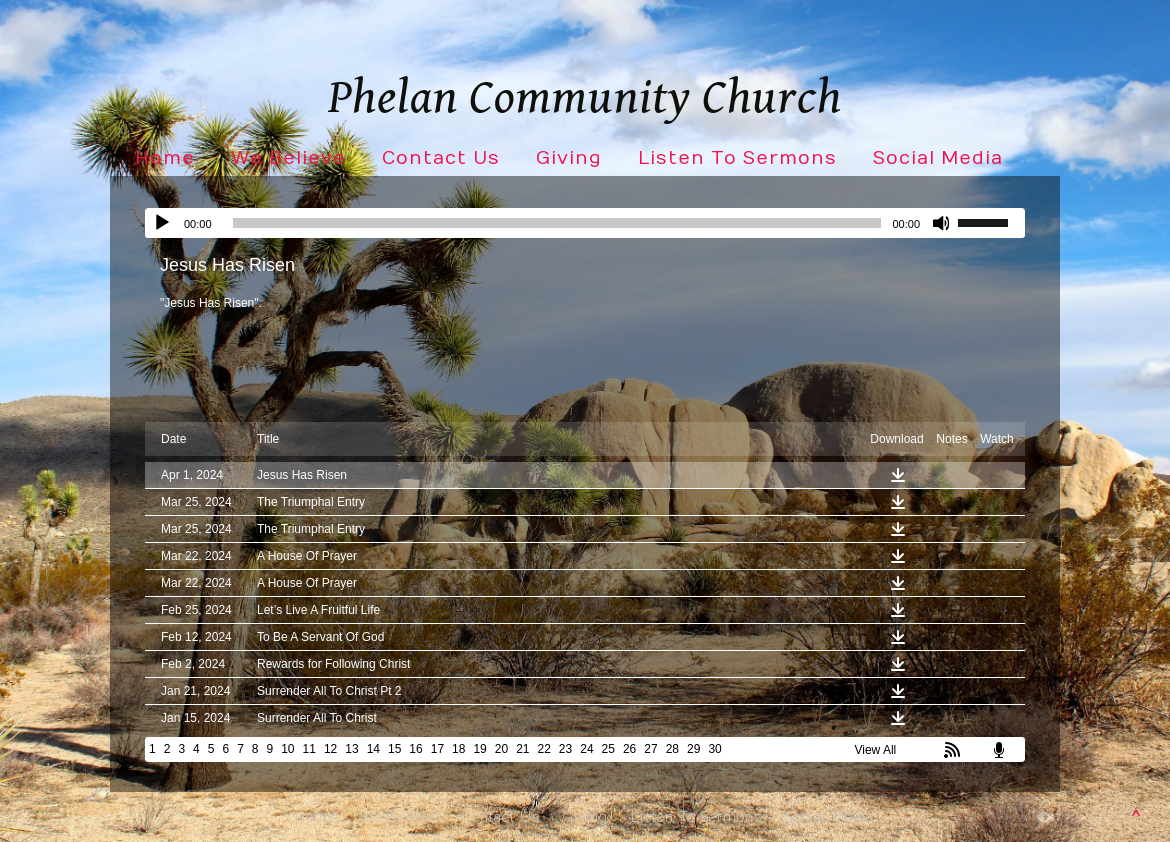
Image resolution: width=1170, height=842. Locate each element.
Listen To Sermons (737, 158)
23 (565, 749)
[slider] (557, 223)
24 (586, 749)
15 (394, 749)
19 (479, 749)
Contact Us (441, 158)
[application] (585, 223)
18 (458, 749)
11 (309, 749)
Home (165, 158)
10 (287, 749)
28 (672, 749)
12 (330, 749)
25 (608, 749)
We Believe (288, 158)
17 (437, 749)
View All (875, 750)
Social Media (938, 158)
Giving (569, 158)
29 (693, 749)
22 (544, 749)
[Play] (162, 223)
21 (522, 749)
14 (373, 749)
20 (501, 749)
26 (629, 749)
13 (351, 749)
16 (415, 749)
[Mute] (942, 223)
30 (714, 749)
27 (650, 749)
